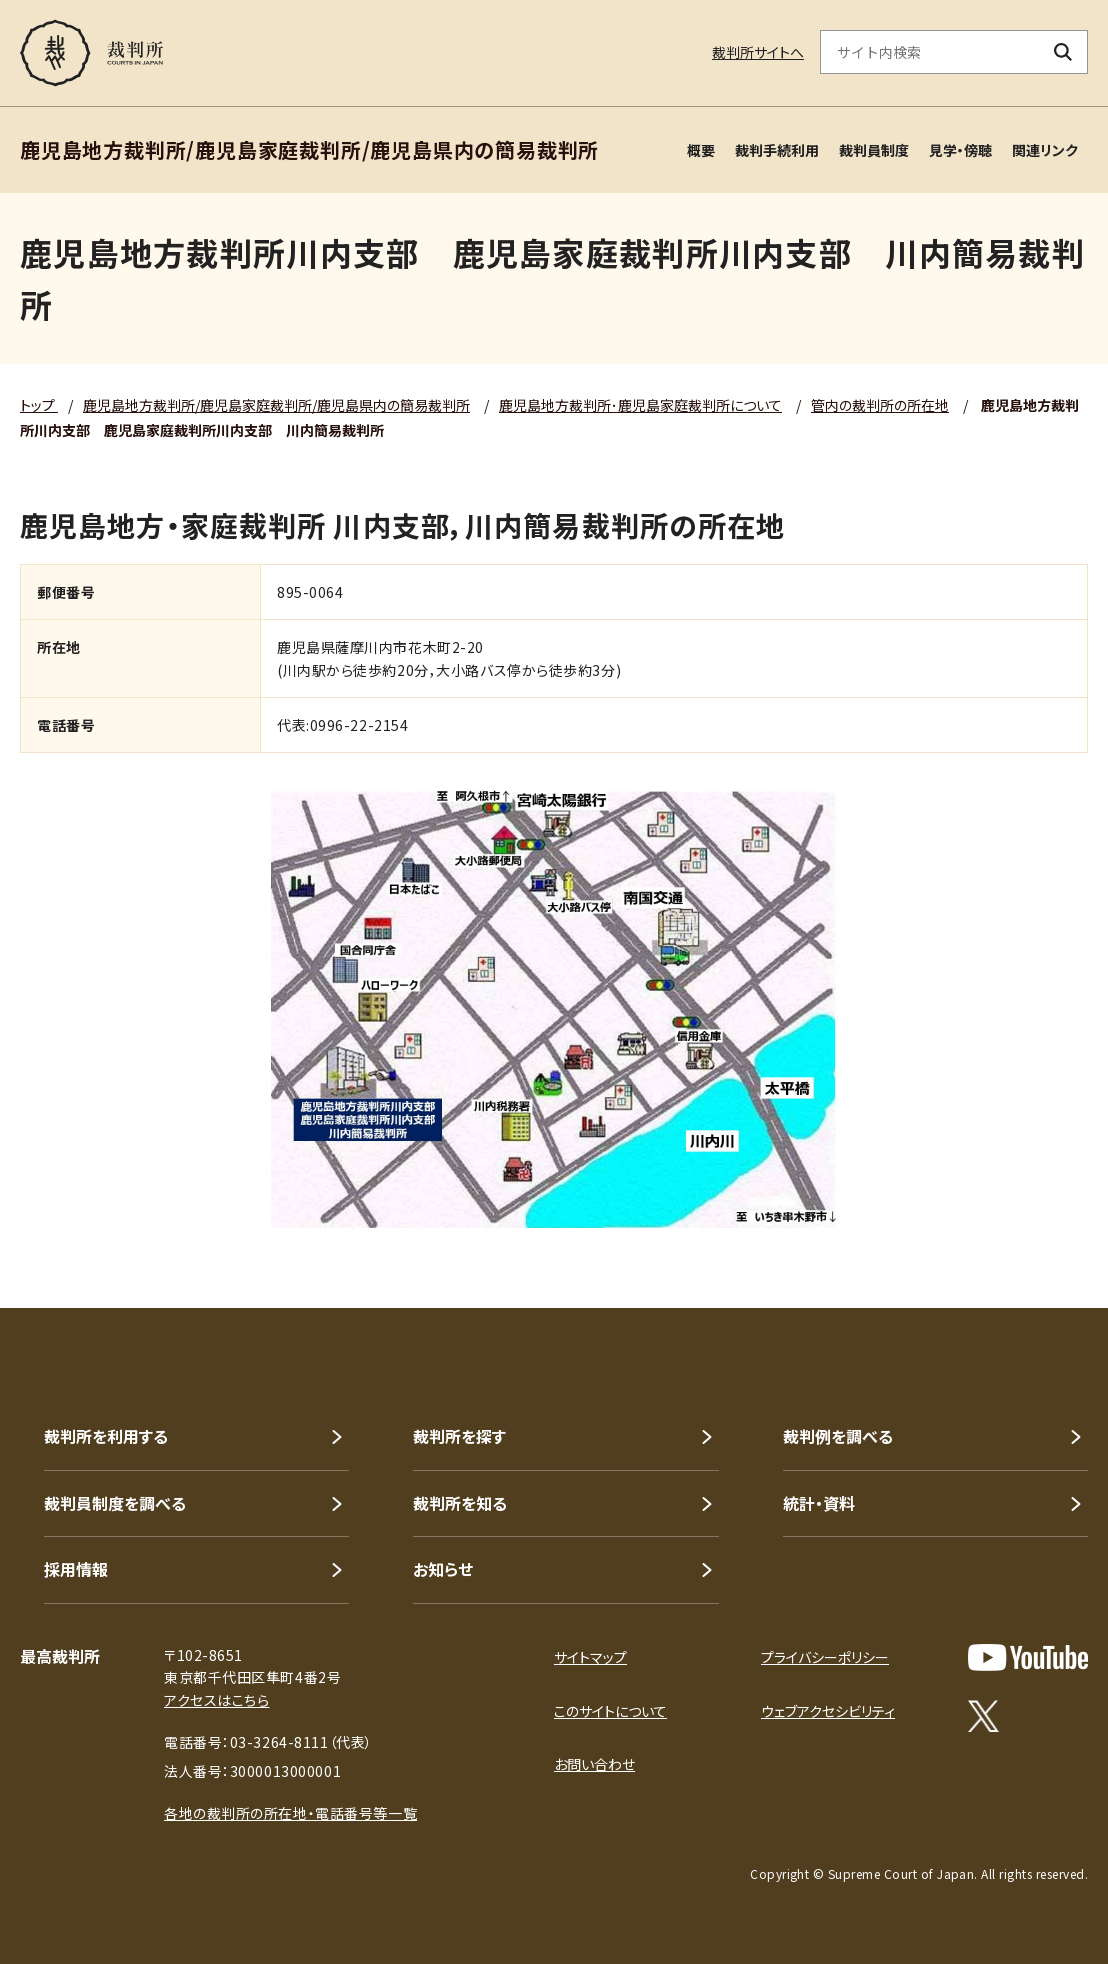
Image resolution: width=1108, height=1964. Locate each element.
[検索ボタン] (1063, 52)
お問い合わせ (594, 1764)
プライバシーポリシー (825, 1657)
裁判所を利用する (106, 1436)
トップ (39, 405)
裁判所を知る (460, 1503)
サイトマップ (590, 1657)
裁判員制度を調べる (115, 1503)
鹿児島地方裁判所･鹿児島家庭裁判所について (640, 405)
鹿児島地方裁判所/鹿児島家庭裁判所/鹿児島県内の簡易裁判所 (276, 405)
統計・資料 (819, 1503)
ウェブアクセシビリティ (828, 1711)
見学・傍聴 (960, 150)
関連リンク (1045, 150)
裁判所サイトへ (758, 52)
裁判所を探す (459, 1436)
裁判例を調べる (838, 1436)
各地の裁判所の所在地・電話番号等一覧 (290, 1813)
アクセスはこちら (216, 1700)
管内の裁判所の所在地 (880, 405)
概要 (701, 150)
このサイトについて (610, 1711)
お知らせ (443, 1569)
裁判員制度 (874, 150)
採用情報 (76, 1569)
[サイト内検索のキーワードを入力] (930, 52)
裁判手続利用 (777, 150)
